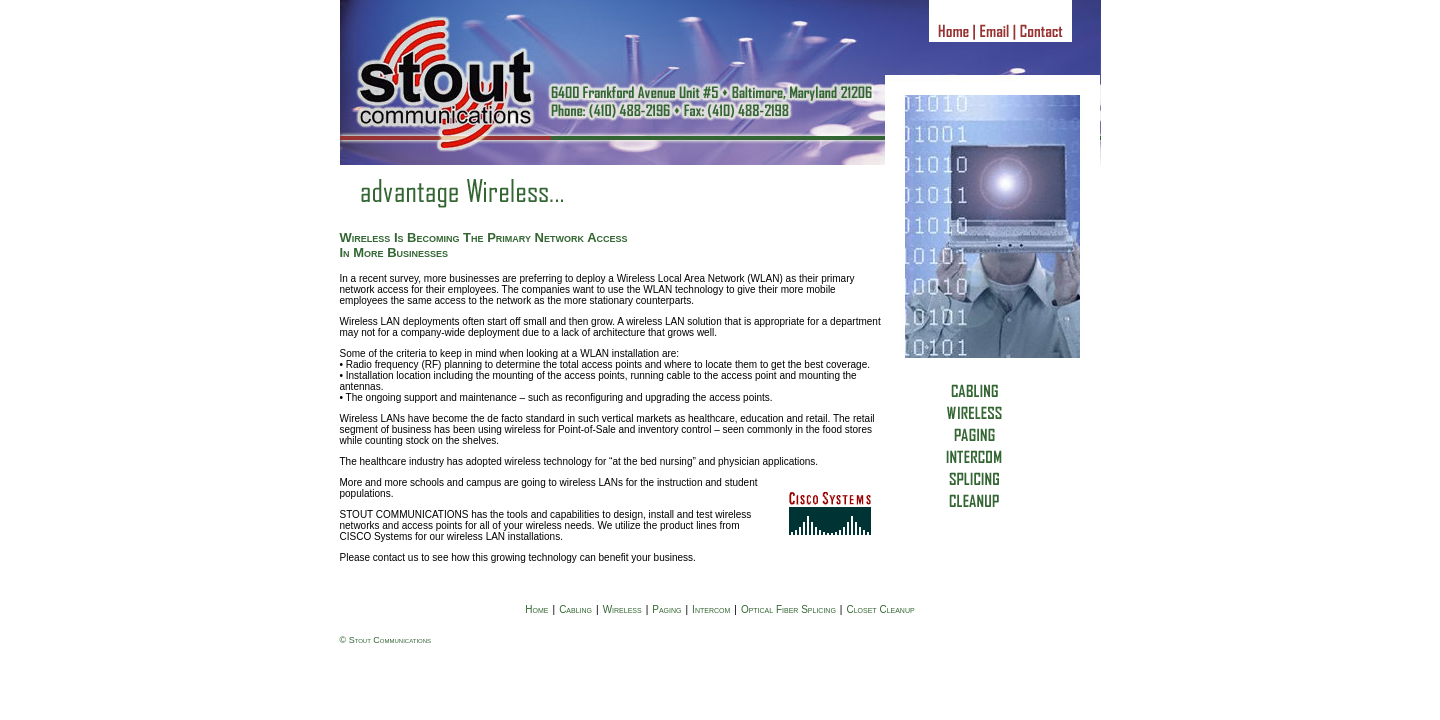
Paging (666, 609)
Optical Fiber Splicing (788, 609)
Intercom (711, 609)
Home (536, 609)
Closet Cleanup (880, 609)
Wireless (622, 609)
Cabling (575, 609)
